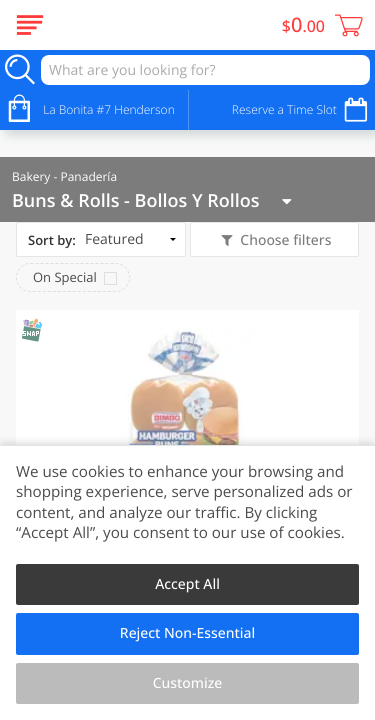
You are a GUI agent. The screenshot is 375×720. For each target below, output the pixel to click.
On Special (65, 277)
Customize (188, 683)
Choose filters (284, 240)
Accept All (187, 584)
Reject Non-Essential (187, 633)
